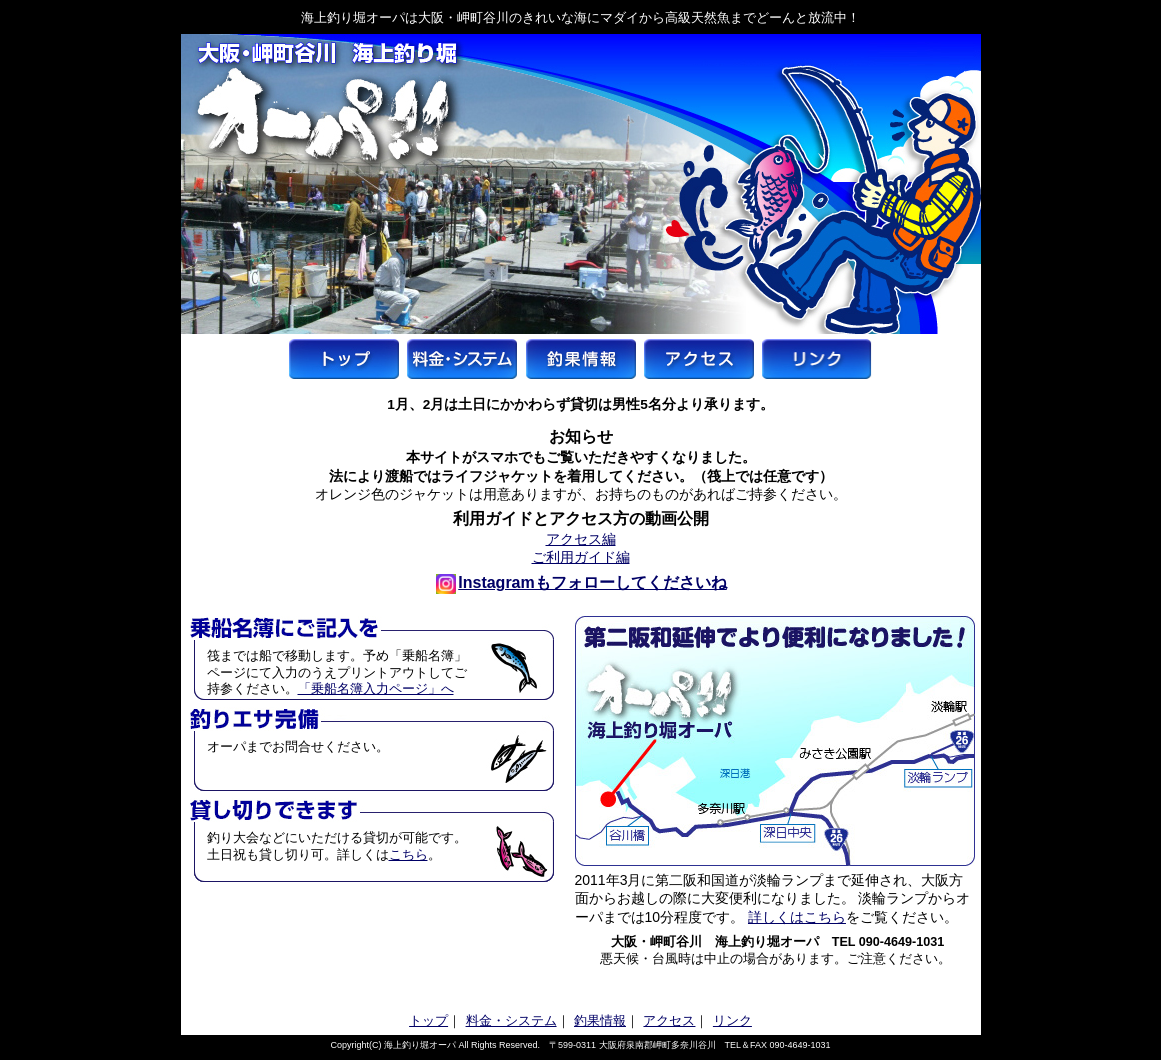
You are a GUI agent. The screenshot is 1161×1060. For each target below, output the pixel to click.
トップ (428, 1020)
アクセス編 (581, 539)
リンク (732, 1020)
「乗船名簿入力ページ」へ (376, 689)
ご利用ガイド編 (581, 557)
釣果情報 (600, 1020)
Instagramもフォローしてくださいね (581, 582)
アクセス (669, 1020)
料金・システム (511, 1020)
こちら (408, 855)
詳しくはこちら (797, 917)
